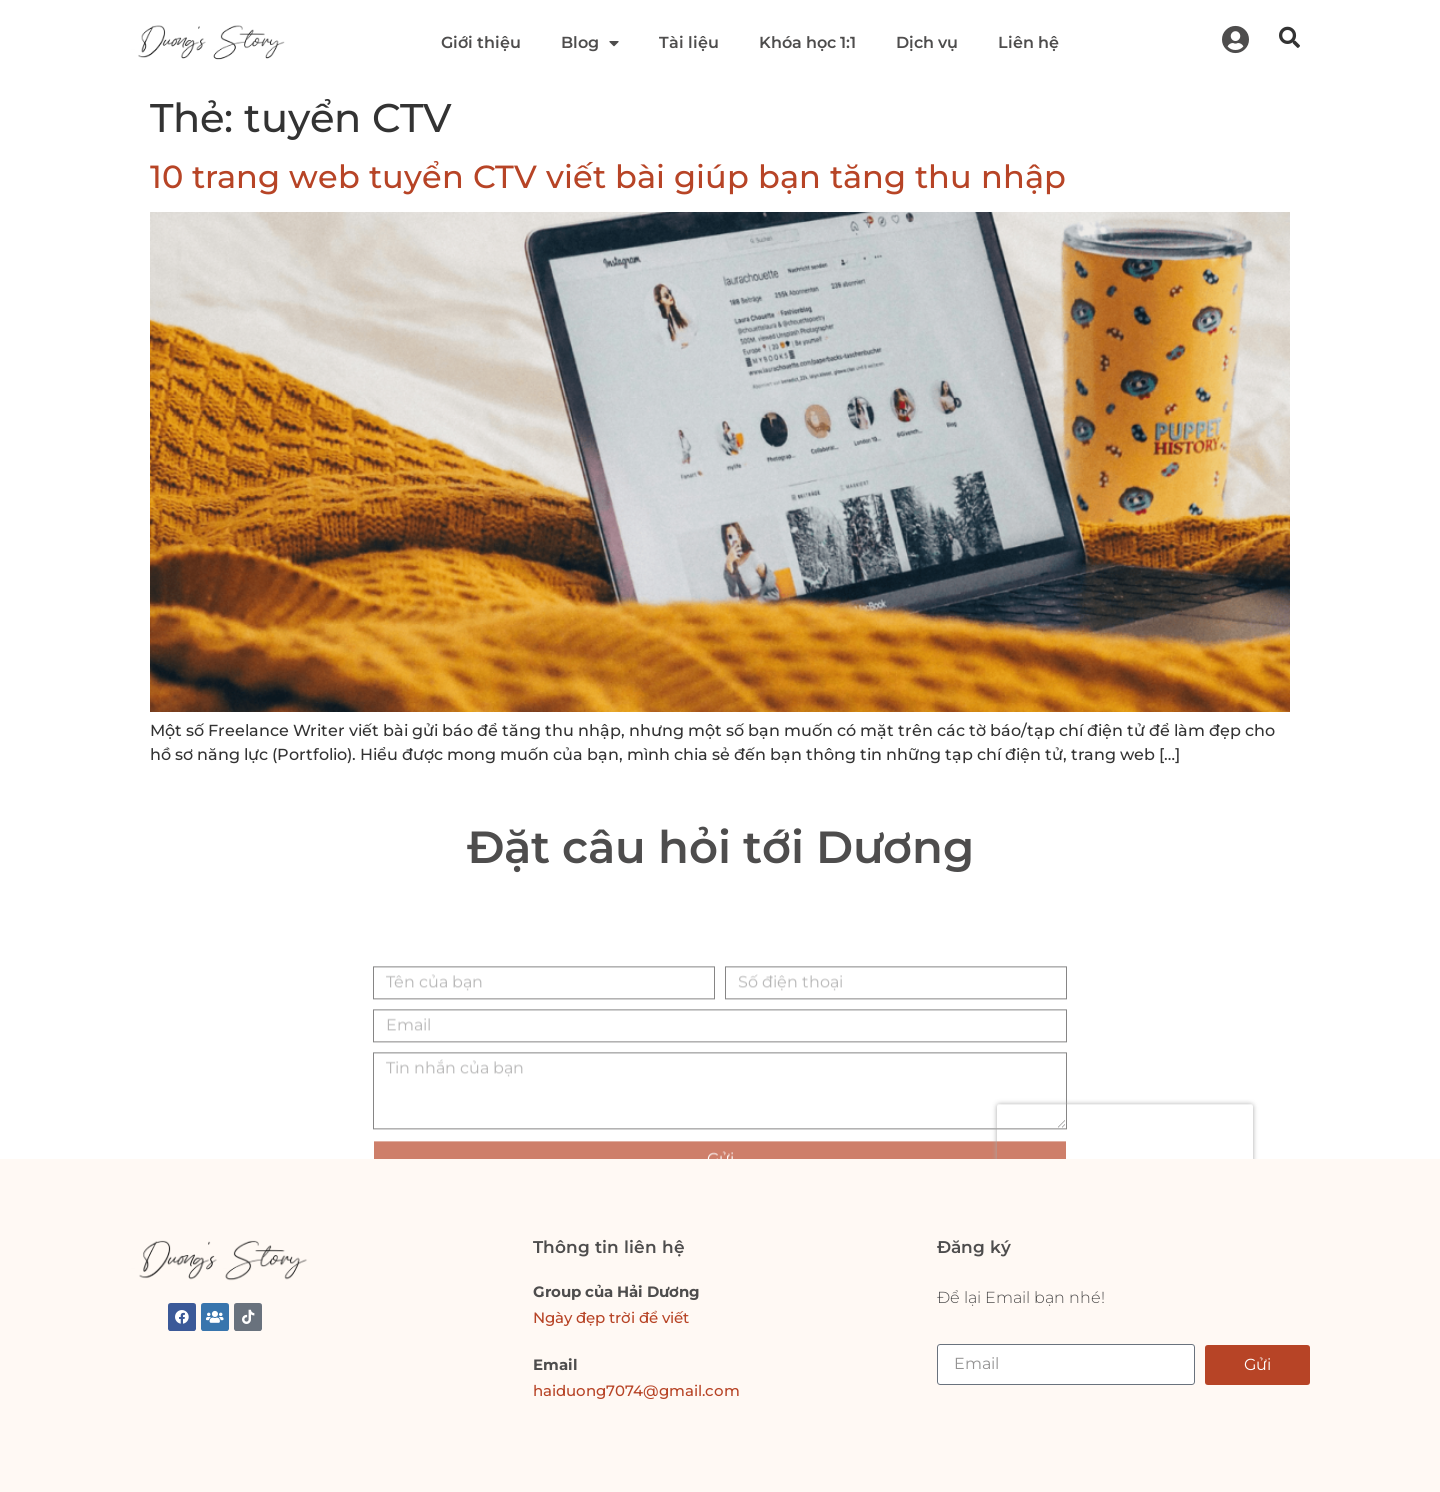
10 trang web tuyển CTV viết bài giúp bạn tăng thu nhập (608, 176)
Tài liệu (689, 42)
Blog (590, 43)
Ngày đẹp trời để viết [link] (611, 1317)
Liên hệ (1028, 42)
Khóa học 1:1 (807, 42)
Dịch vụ (927, 42)
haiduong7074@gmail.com (636, 1390)
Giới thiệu (481, 42)
